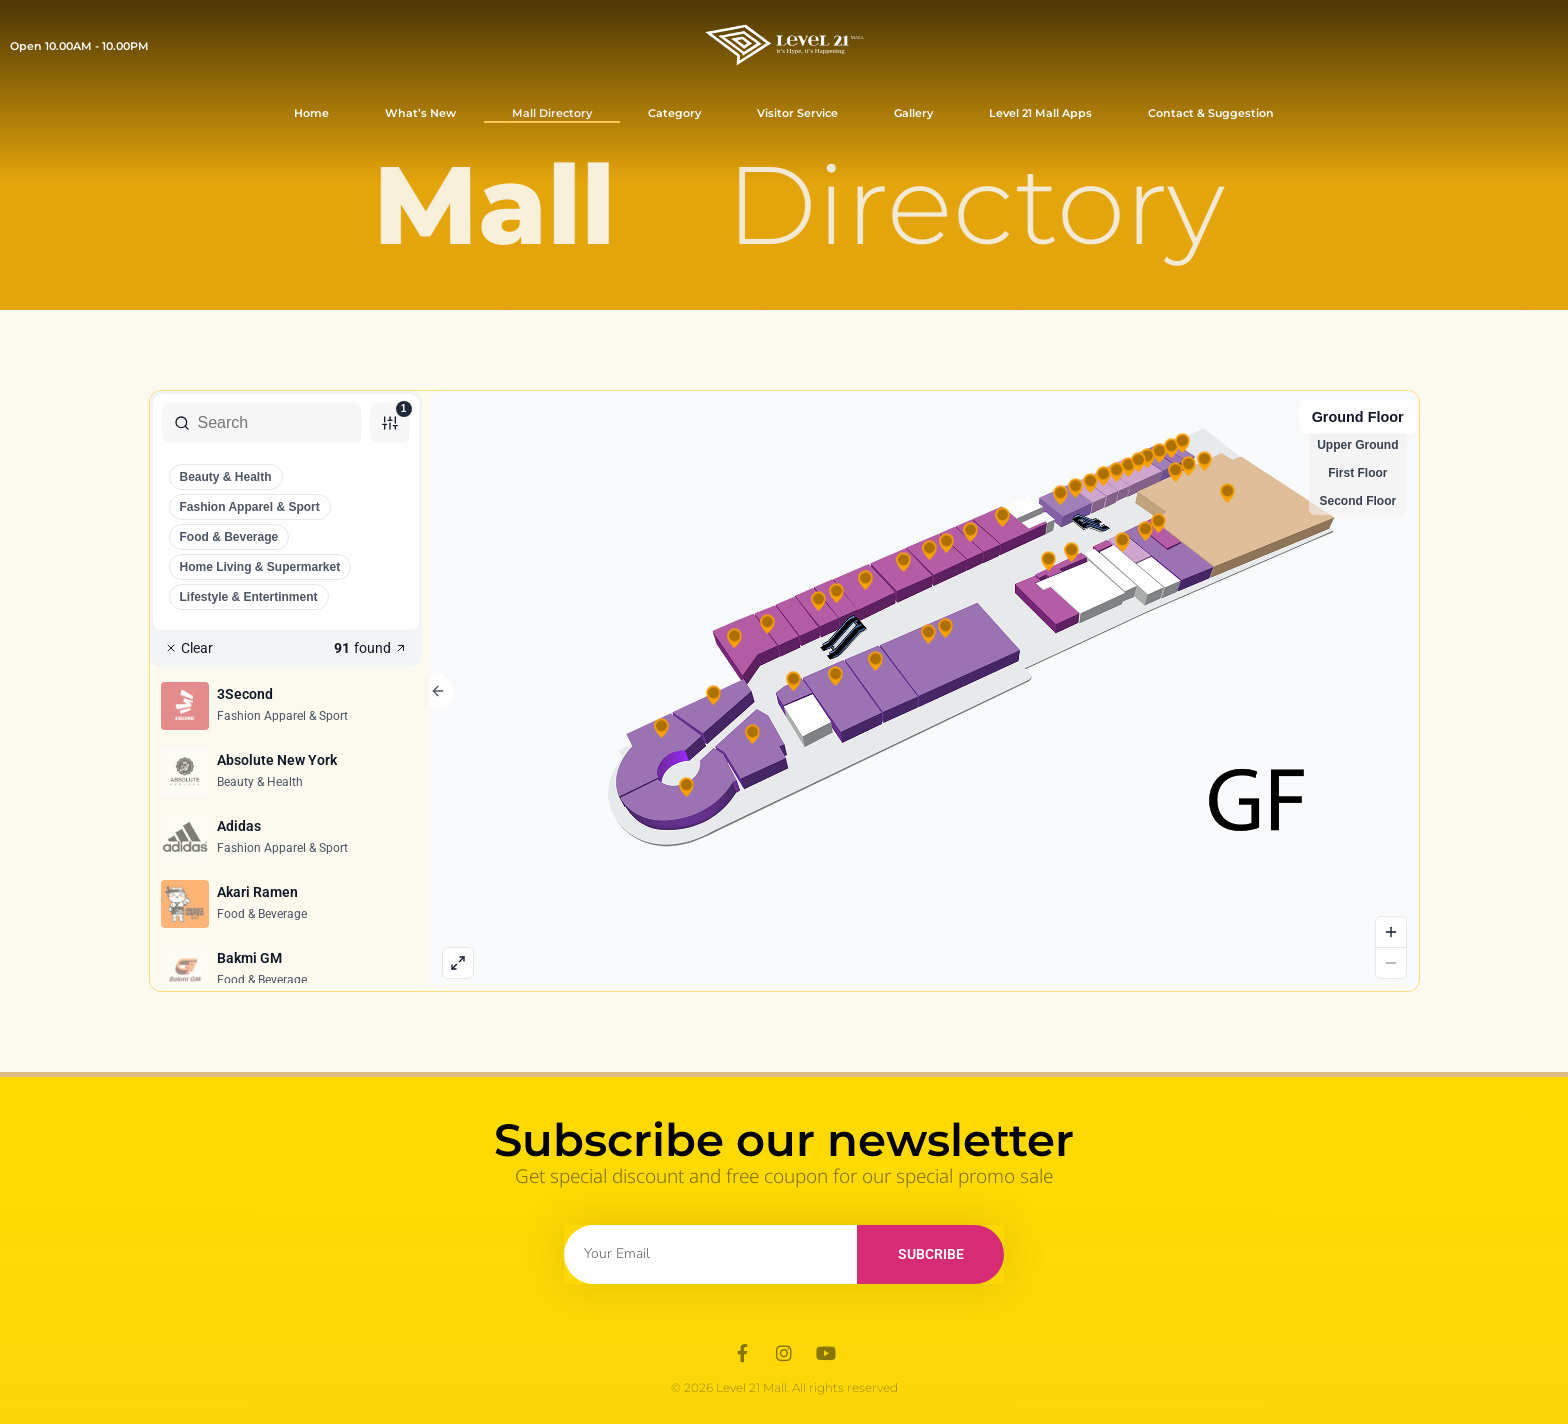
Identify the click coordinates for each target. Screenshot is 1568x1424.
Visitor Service (797, 113)
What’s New (420, 113)
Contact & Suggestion (1211, 113)
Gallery (913, 113)
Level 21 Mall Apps (1040, 113)
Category (674, 113)
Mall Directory (552, 113)
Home (311, 113)
